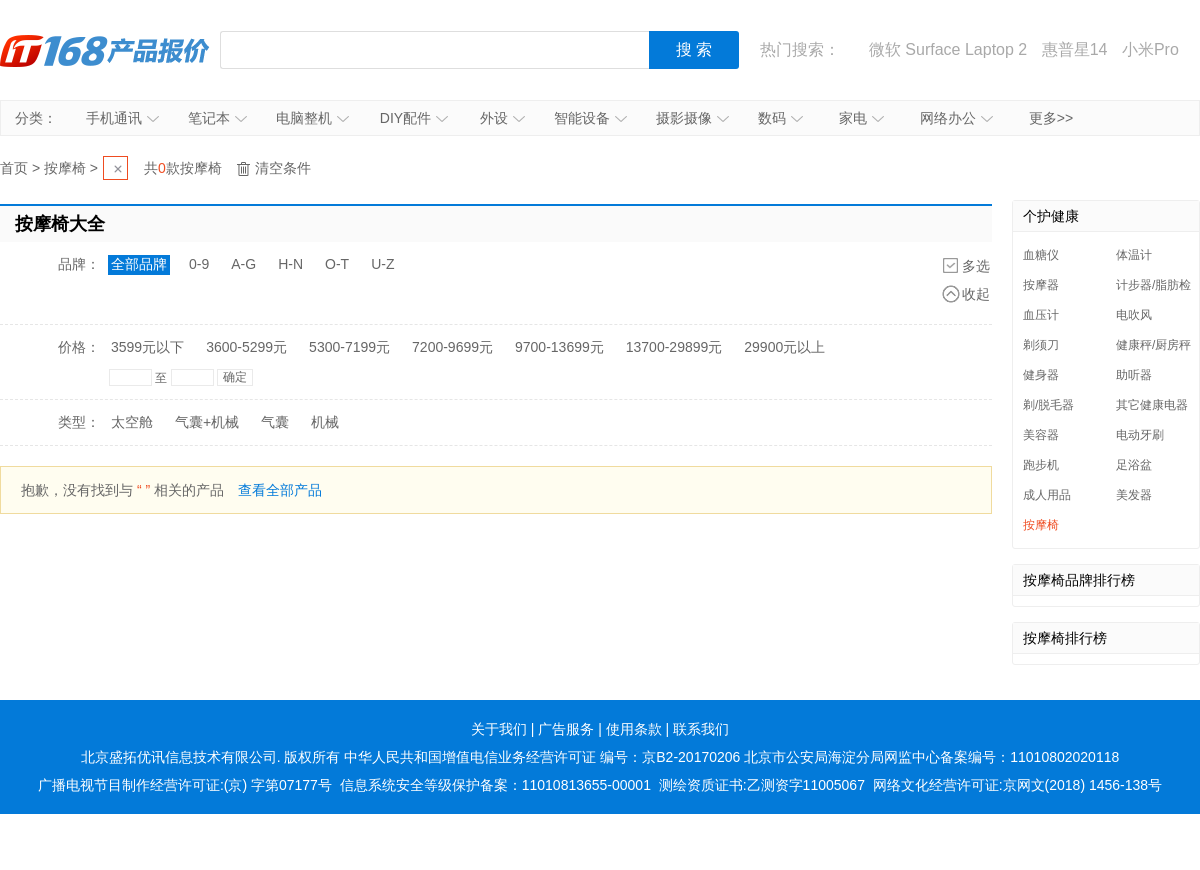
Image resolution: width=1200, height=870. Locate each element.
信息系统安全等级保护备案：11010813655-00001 (495, 785)
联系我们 (701, 729)
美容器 (1041, 435)
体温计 (1134, 255)
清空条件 (283, 168)
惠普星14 (1075, 49)
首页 (14, 168)
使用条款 (634, 729)
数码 (780, 118)
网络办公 (956, 118)
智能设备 (590, 118)
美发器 (1134, 495)
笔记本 (217, 118)
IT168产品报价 (105, 50)
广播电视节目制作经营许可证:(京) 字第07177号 (185, 785)
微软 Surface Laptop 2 (948, 49)
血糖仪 (1041, 255)
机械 (325, 422)
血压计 (1041, 315)
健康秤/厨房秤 (1153, 345)
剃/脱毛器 (1048, 405)
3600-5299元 (246, 347)
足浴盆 (1134, 465)
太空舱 (132, 422)
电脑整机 (312, 118)
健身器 (1041, 375)
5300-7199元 (349, 347)
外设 (502, 118)
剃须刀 (1041, 345)
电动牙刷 (1140, 435)
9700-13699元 (559, 347)
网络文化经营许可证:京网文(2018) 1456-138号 (1017, 785)
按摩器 (1041, 285)
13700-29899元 (674, 347)
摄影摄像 (692, 118)
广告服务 (566, 729)
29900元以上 (784, 347)
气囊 (275, 422)
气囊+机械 (207, 422)
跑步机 (1041, 465)
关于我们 (499, 729)
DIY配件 (414, 118)
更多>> (1051, 118)
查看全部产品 (280, 490)
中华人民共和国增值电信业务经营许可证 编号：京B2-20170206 (542, 757)
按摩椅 (65, 168)
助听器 (1134, 375)
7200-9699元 (452, 347)
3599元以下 (147, 347)
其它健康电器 (1152, 405)
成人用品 (1047, 495)
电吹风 (1134, 315)
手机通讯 (122, 118)
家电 (861, 118)
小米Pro (1150, 49)
